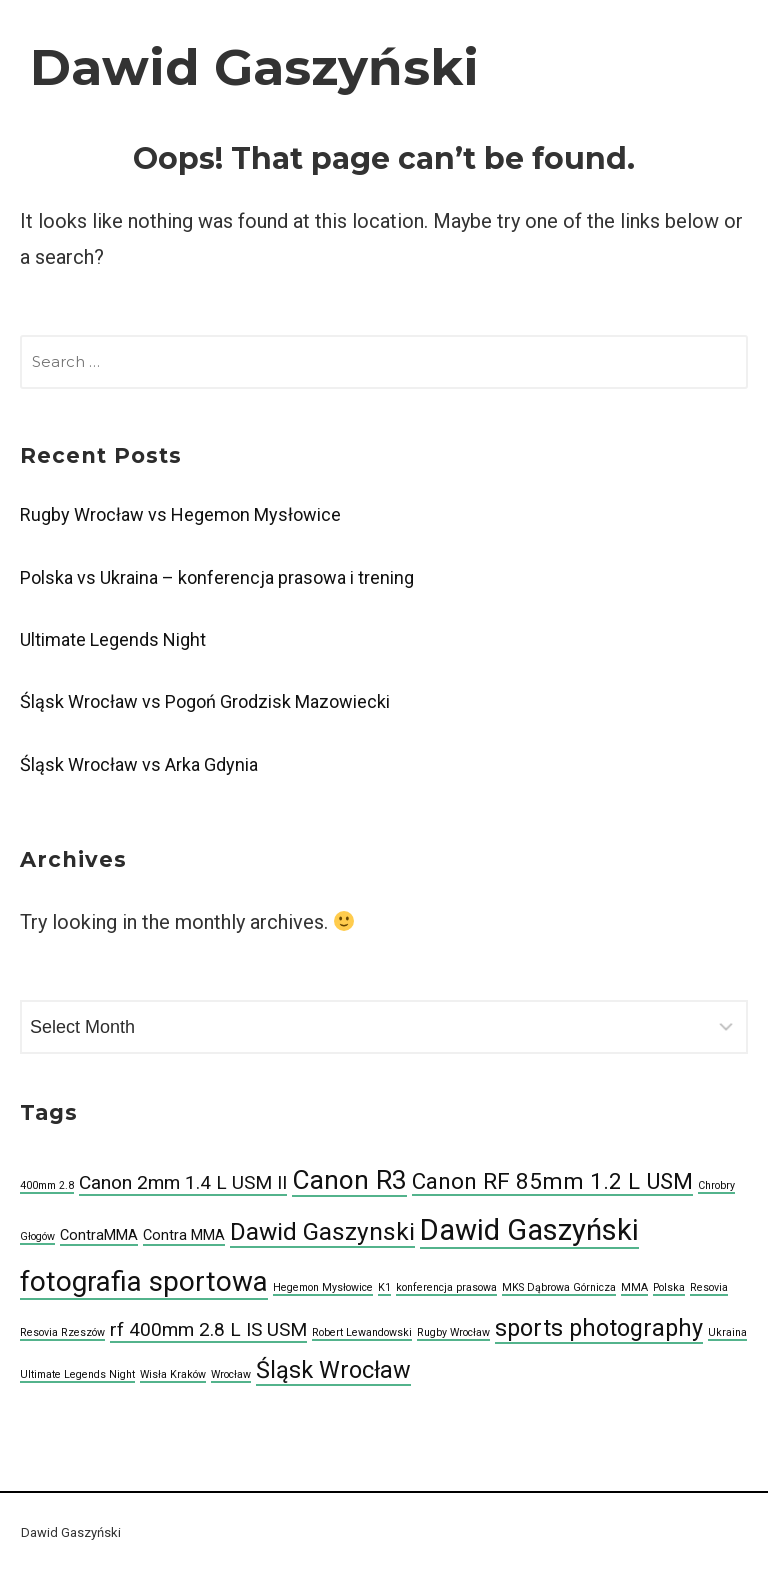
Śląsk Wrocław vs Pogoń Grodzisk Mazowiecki (205, 701)
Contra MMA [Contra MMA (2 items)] (184, 1235)
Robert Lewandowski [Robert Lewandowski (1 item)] (362, 1332)
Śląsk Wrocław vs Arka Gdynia (139, 764)
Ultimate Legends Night (113, 639)
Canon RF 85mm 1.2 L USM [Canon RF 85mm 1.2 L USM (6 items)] (552, 1181)
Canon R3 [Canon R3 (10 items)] (349, 1180)
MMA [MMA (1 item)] (634, 1287)
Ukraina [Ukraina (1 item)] (727, 1332)
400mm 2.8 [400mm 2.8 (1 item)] (47, 1185)
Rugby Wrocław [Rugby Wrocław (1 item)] (453, 1332)
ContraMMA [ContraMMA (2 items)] (99, 1235)
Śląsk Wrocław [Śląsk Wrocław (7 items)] (333, 1370)
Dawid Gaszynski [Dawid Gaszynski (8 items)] (322, 1231)
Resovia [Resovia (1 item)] (709, 1287)
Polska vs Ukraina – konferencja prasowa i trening (217, 577)
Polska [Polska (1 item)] (669, 1287)
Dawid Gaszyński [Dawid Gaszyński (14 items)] (529, 1230)
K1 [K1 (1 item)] (384, 1287)
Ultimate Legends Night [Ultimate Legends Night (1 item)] (77, 1374)
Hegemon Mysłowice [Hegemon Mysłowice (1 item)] (323, 1287)
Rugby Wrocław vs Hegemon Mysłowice (180, 514)
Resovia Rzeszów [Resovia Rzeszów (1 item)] (62, 1332)
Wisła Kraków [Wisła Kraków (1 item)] (173, 1374)
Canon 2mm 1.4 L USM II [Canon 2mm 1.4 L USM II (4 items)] (183, 1182)
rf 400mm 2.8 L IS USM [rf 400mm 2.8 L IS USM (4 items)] (208, 1329)
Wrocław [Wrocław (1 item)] (231, 1374)
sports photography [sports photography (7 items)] (599, 1328)
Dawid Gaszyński (254, 67)
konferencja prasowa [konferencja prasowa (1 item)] (446, 1287)
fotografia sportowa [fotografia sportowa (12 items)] (144, 1281)
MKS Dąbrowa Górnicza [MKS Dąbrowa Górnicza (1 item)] (559, 1287)
